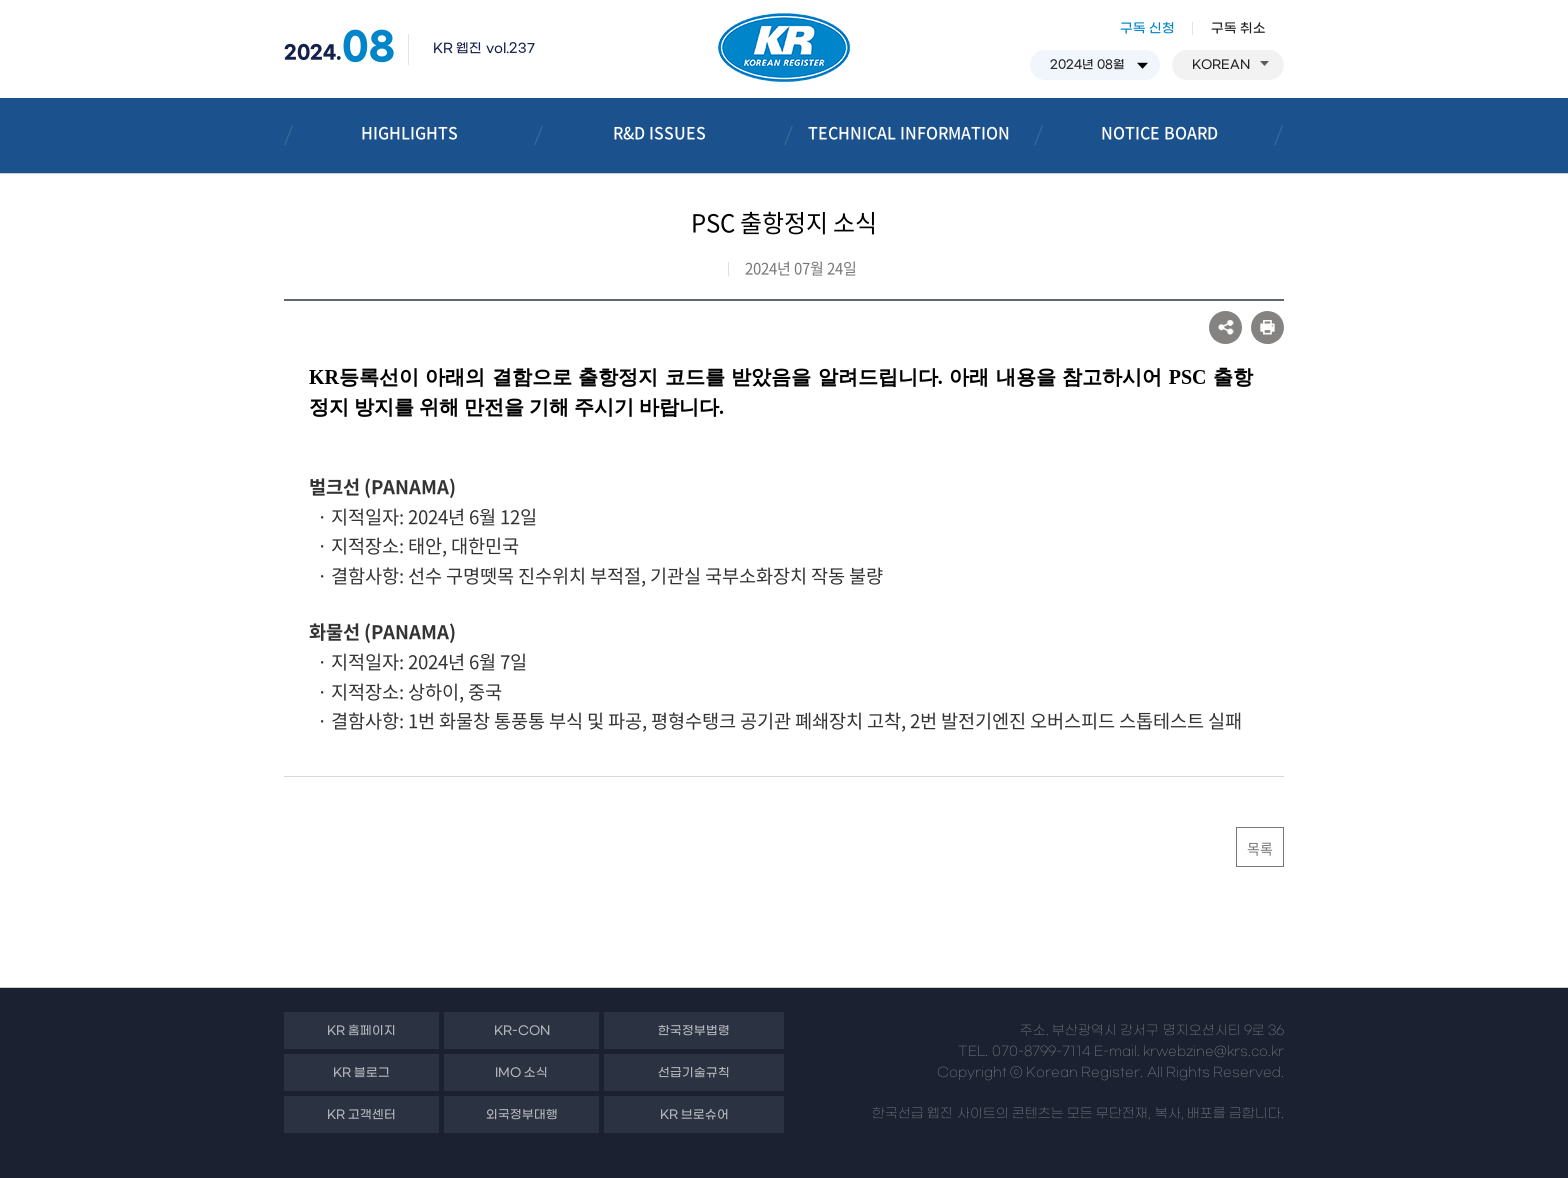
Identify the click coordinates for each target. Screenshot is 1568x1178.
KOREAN (1230, 65)
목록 (1260, 848)
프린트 (1267, 327)
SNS (1225, 327)
